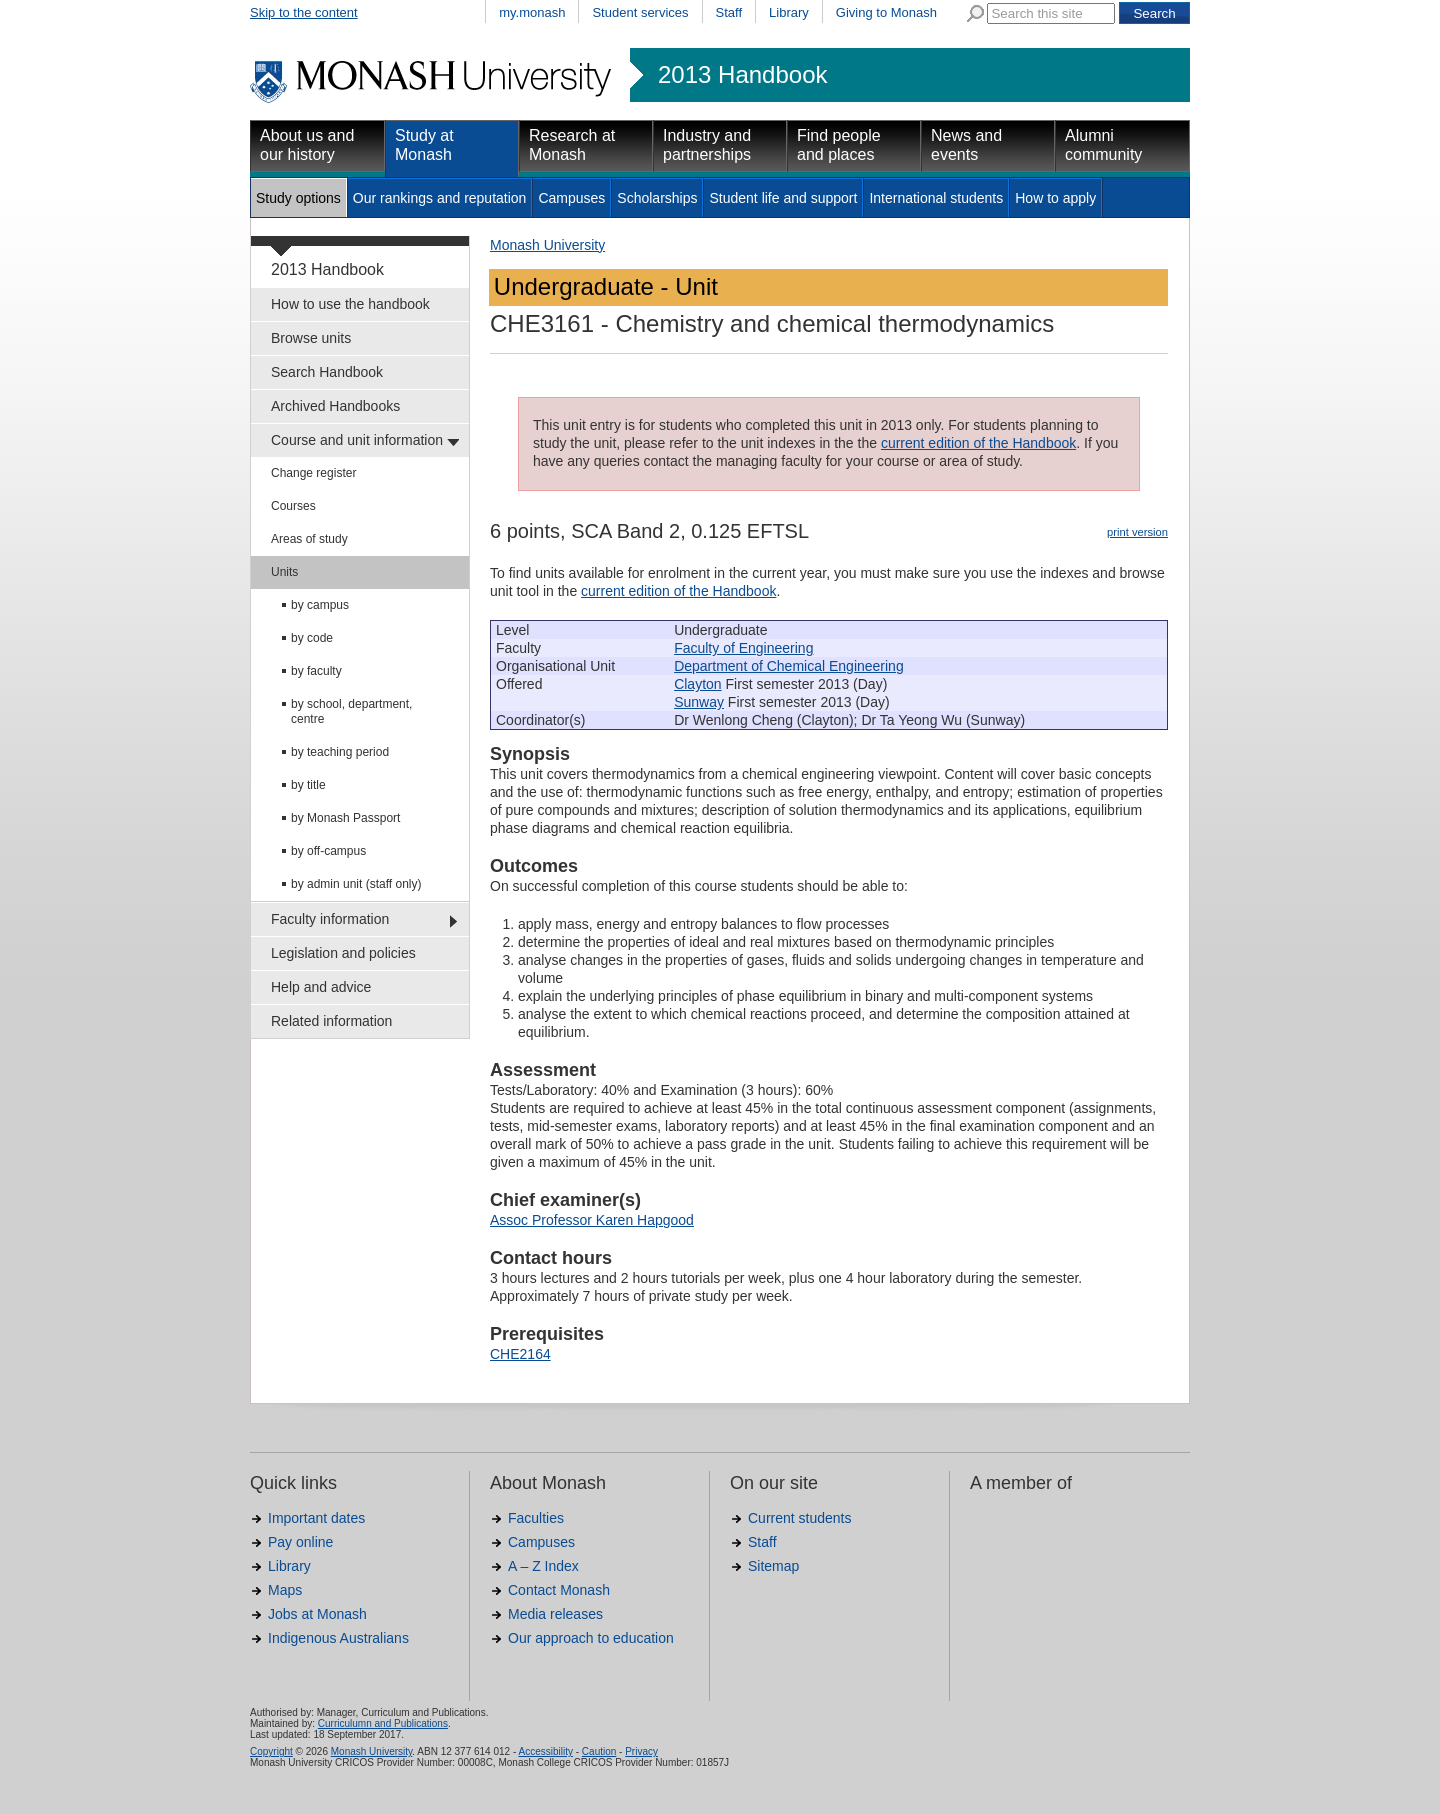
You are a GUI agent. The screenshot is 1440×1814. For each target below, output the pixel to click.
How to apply (1055, 198)
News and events (966, 145)
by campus (320, 605)
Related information (331, 1021)
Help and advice (321, 987)
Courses (293, 506)
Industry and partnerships (707, 145)
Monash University (547, 245)
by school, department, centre (351, 711)
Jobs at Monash (317, 1614)
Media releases (555, 1614)
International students (936, 198)
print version (1137, 532)
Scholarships (657, 198)
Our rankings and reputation (440, 198)
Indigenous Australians (338, 1638)
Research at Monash (572, 145)
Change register (313, 473)
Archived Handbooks (335, 406)
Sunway (699, 702)
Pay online (300, 1542)
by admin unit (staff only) (356, 884)
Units (284, 572)
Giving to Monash (886, 12)
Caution (599, 1751)
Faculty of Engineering (743, 648)
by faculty (316, 671)
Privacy (641, 1751)
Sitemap (773, 1566)
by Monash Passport (345, 818)
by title (308, 785)
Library (789, 12)
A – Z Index (543, 1566)
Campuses (571, 198)
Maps (285, 1590)
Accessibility (545, 1751)
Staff (729, 12)
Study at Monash (424, 145)
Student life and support (783, 198)
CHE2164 (520, 1354)
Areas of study (309, 539)
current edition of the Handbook (978, 443)
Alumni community (1103, 145)
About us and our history (307, 145)
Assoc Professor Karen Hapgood (592, 1220)
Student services (640, 12)
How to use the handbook (350, 304)
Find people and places (839, 145)
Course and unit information (357, 440)
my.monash (532, 12)
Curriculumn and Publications (383, 1723)
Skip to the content (304, 12)
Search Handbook (327, 372)
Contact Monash (559, 1590)
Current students (800, 1518)
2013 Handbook (742, 75)
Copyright (271, 1751)
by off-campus (328, 851)
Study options (298, 198)
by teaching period (340, 752)
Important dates (316, 1518)
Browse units (311, 338)
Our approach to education (591, 1638)
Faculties (536, 1518)
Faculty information (330, 919)
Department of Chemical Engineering (789, 666)
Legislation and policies (343, 953)
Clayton (697, 684)
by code (312, 638)
